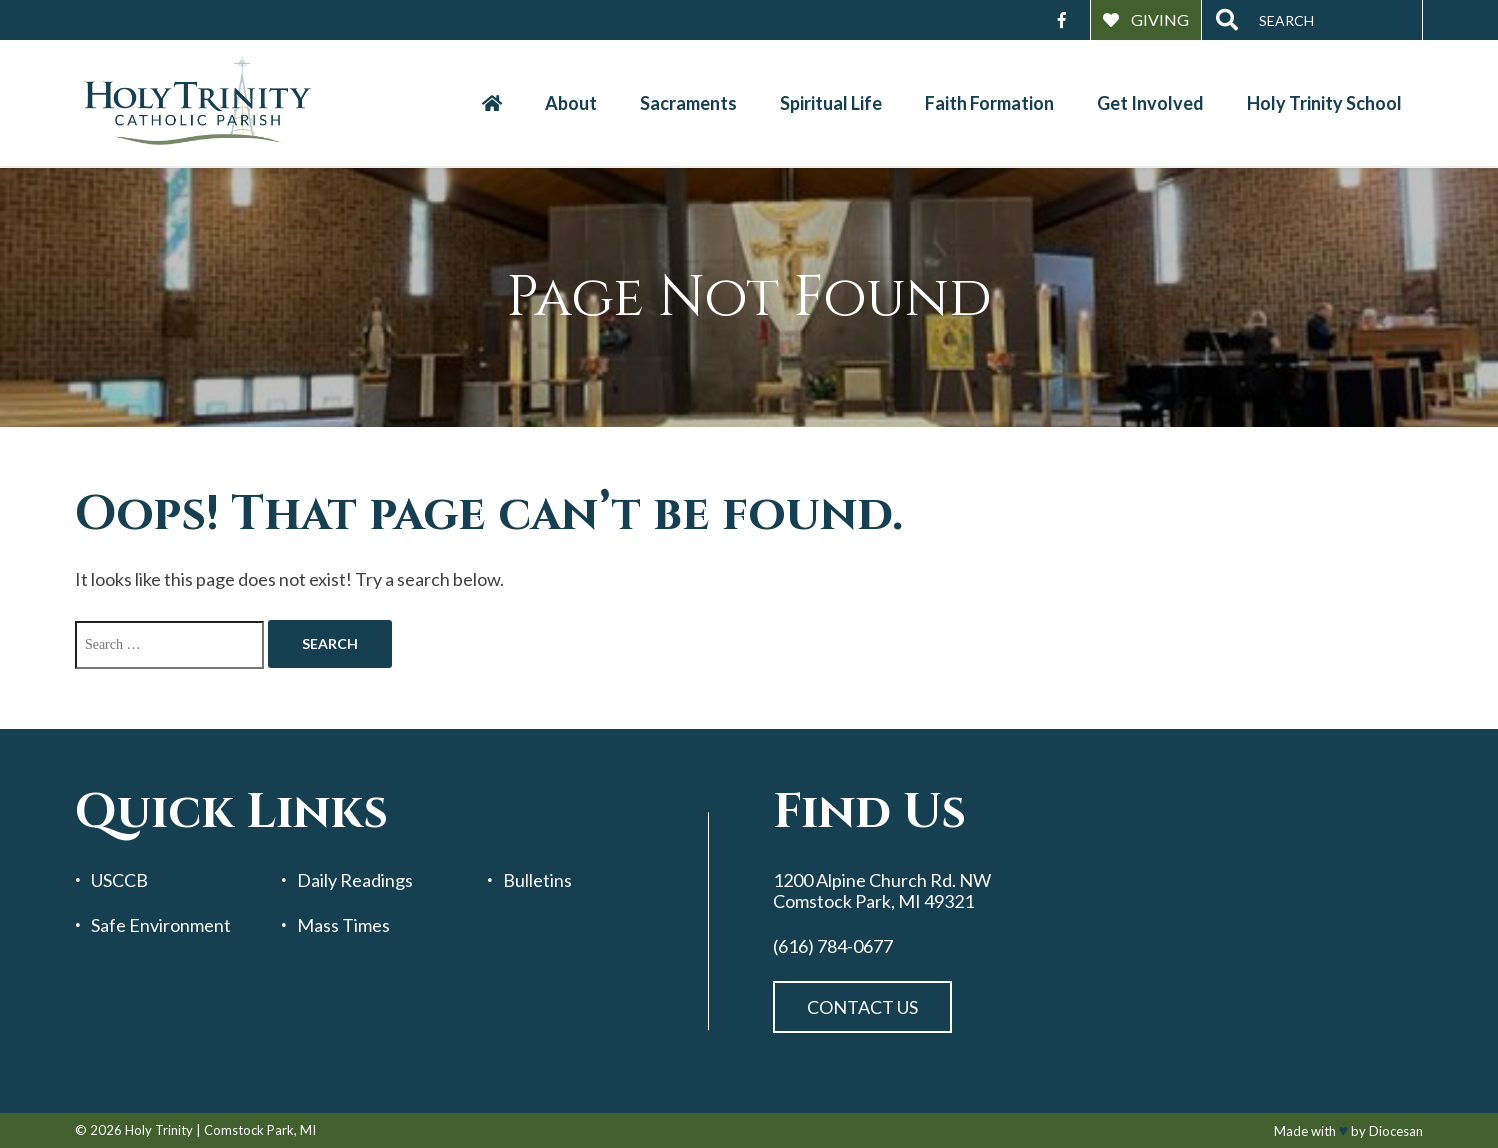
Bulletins (537, 880)
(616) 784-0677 (833, 946)
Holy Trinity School (1324, 103)
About (571, 103)
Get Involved (1150, 103)
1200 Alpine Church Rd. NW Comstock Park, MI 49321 (882, 890)
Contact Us (862, 1007)
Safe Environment (161, 925)
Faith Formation (989, 103)
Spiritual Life (831, 103)
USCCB (119, 880)
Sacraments (688, 103)
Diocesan (1396, 1131)
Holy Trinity (159, 1130)
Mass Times (343, 925)
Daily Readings (355, 880)
